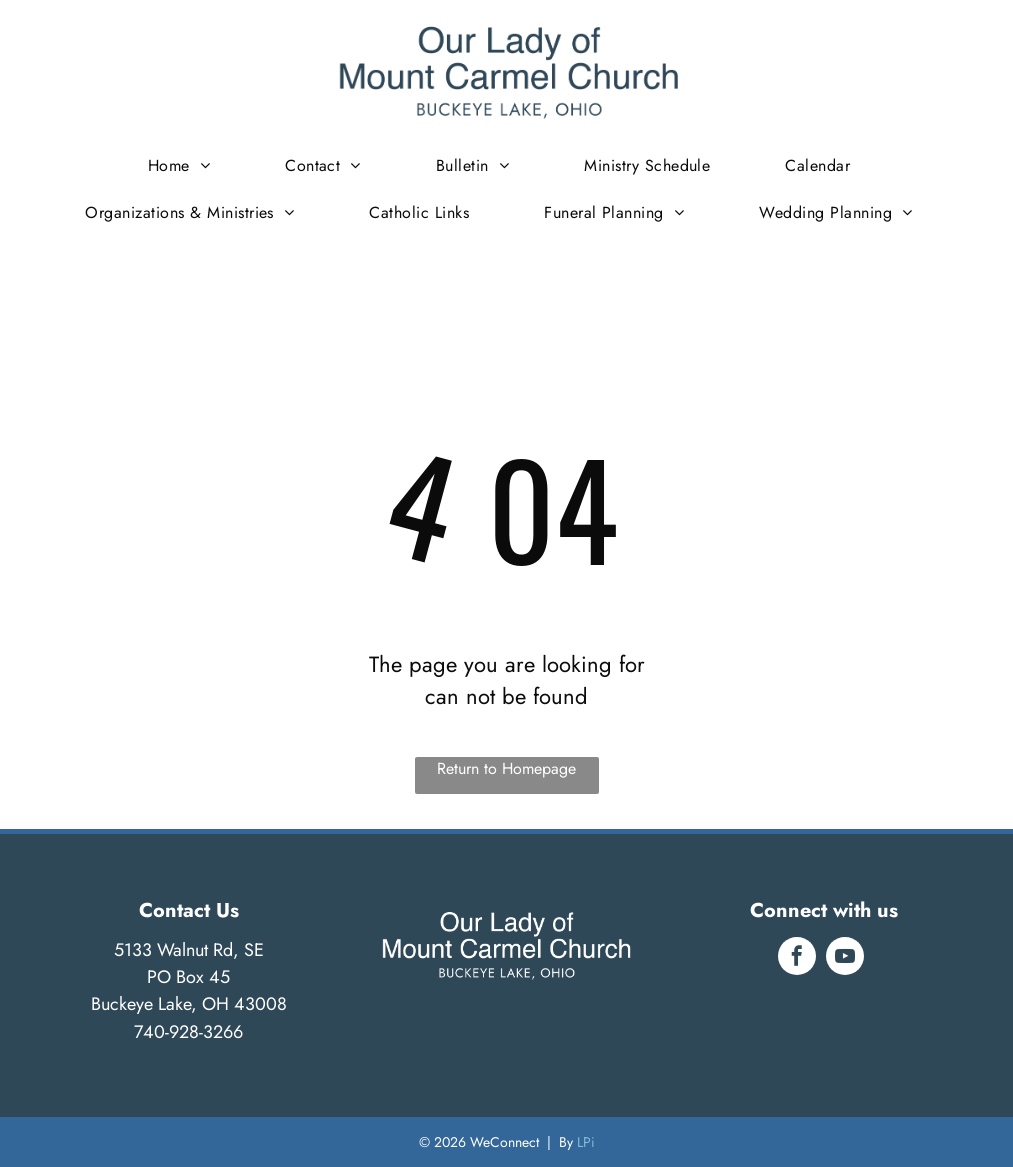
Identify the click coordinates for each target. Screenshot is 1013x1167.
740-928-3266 (188, 1032)
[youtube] (845, 958)
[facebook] (797, 958)
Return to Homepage (506, 768)
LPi (586, 1142)
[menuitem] (186, 165)
